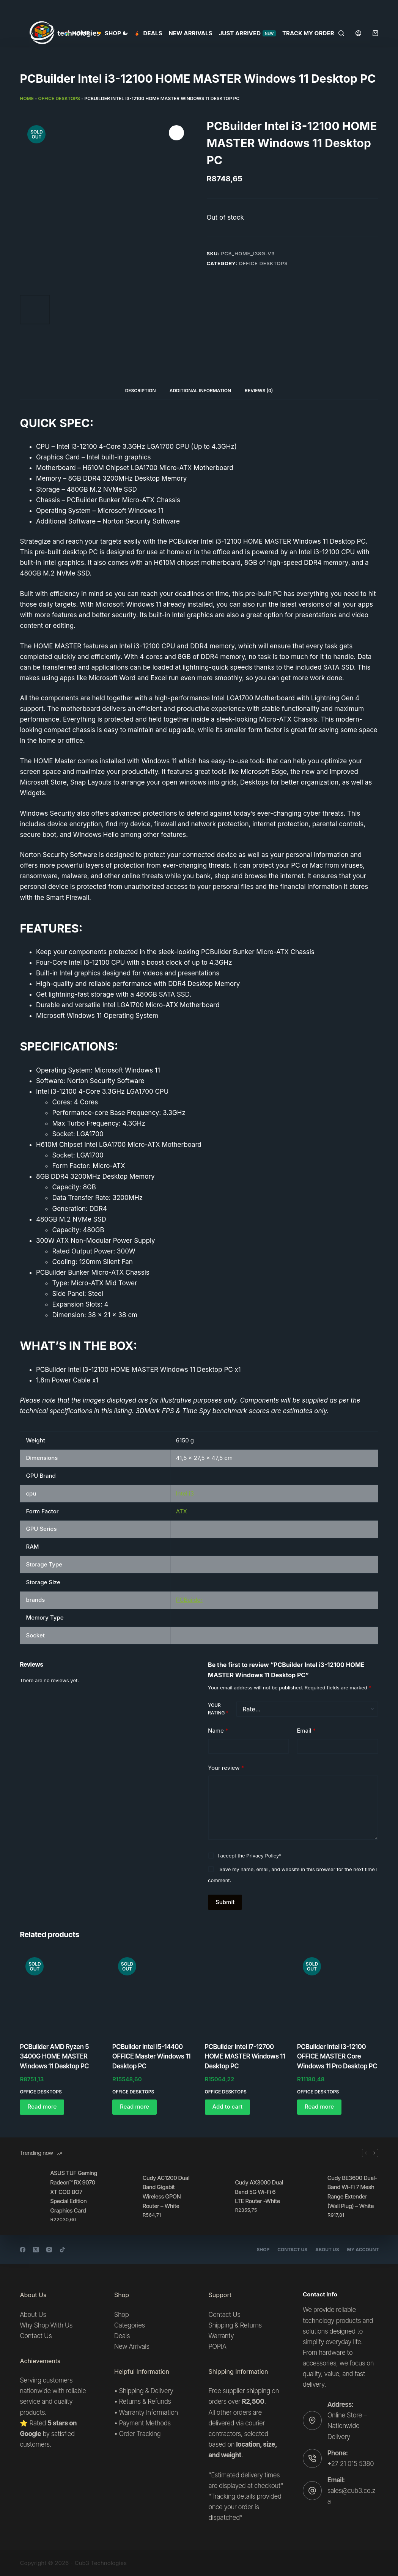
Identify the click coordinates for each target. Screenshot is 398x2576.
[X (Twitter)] (36, 2249)
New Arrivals (190, 33)
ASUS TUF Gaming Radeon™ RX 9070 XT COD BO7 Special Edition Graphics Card (73, 2191)
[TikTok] (62, 2249)
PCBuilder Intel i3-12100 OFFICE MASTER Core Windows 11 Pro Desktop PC (337, 2056)
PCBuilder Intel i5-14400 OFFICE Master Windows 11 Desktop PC (151, 2056)
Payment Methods (145, 2423)
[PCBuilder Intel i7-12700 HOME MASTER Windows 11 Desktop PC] (245, 1992)
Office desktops (59, 98)
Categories (129, 2325)
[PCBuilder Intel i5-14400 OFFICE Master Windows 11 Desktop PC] (152, 1992)
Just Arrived (247, 33)
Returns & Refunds (145, 2401)
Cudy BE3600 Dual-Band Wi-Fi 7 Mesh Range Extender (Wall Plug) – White (352, 2192)
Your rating (218, 1709)
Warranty (221, 2336)
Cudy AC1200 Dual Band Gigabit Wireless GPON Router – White (166, 2192)
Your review (226, 1768)
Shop (257, 2249)
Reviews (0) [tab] (259, 390)
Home (77, 33)
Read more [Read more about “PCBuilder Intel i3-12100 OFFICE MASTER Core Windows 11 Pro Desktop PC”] (319, 2106)
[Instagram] (49, 2249)
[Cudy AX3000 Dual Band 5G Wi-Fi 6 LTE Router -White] (216, 2196)
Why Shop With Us (46, 2325)
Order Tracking (140, 2434)
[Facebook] (22, 2249)
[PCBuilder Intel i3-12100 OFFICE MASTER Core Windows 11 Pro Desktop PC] (337, 1992)
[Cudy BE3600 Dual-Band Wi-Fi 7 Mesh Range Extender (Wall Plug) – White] (308, 2196)
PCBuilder (189, 1599)
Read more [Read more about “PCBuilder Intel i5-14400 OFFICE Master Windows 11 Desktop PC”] (134, 2106)
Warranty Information (148, 2412)
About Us (325, 2249)
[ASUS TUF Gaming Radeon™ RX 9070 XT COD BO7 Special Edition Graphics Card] (31, 2196)
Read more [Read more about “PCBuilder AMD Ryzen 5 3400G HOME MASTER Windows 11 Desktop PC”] (42, 2106)
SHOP (113, 33)
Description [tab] (140, 390)
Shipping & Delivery (146, 2391)
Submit (225, 1902)
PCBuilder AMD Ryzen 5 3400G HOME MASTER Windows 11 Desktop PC (54, 2056)
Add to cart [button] (227, 2106)
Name (218, 1731)
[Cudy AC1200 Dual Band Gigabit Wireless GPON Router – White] (123, 2196)
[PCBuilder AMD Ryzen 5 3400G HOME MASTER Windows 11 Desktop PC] (60, 1992)
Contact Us (289, 2249)
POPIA (218, 2346)
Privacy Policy (262, 1856)
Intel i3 (185, 1493)
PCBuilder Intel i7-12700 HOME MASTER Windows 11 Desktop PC (245, 2056)
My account (362, 2249)
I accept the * (249, 1856)
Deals (148, 33)
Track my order (308, 33)
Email (306, 1731)
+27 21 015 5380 (350, 2463)
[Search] (341, 33)
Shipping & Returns (235, 2325)
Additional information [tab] (200, 390)
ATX (181, 1511)
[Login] (358, 33)
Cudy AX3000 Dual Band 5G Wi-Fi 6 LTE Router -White (259, 2192)
